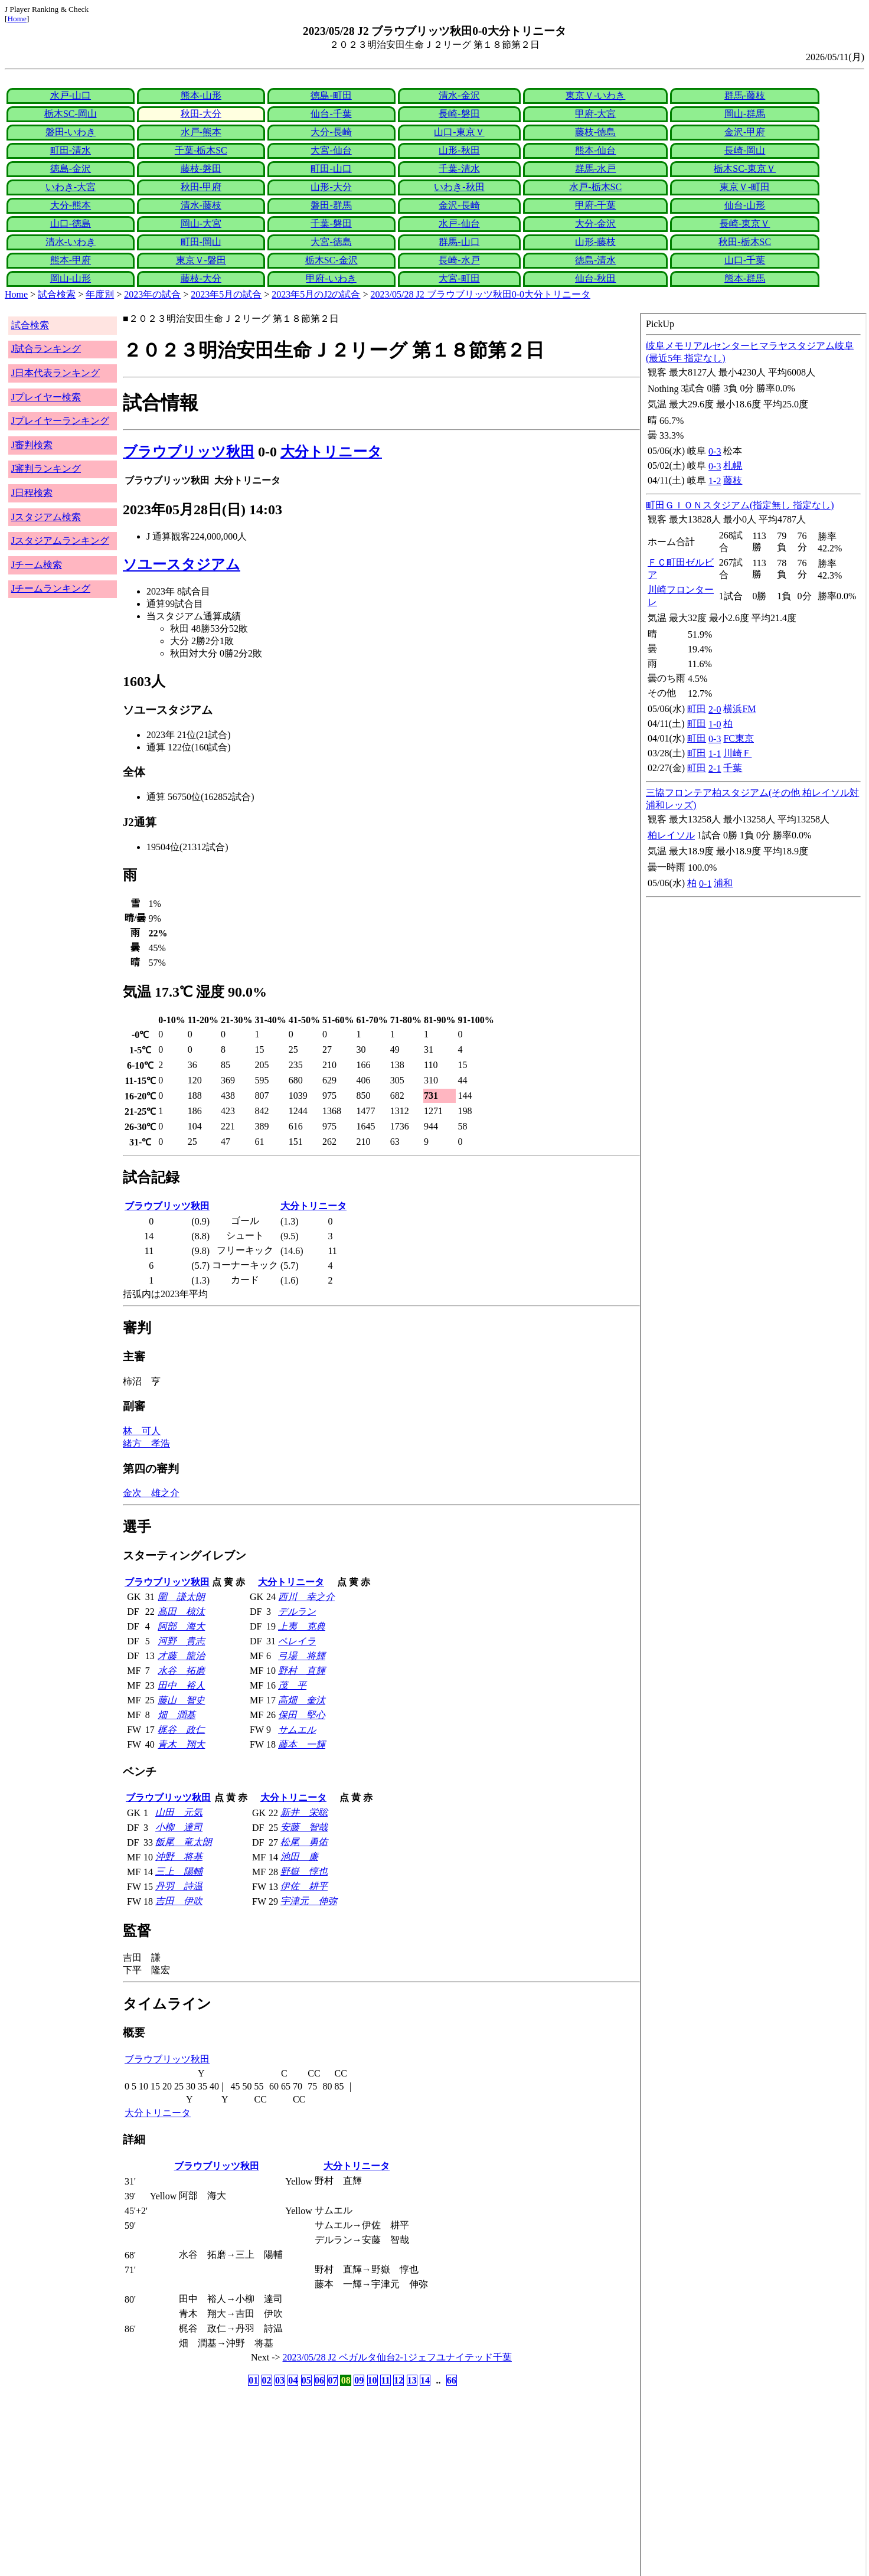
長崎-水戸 (459, 260)
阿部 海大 (181, 1626)
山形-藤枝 (595, 242)
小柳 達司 (178, 1827)
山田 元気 (178, 1812)
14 (425, 2380)
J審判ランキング (46, 468)
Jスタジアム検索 (46, 517)
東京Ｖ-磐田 (201, 260)
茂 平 (292, 1685)
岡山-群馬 (744, 114)
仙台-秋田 (595, 278)
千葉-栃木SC (201, 150)
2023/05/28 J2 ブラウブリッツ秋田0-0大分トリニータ (480, 294)
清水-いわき (70, 242)
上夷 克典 (301, 1626)
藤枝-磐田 (201, 169)
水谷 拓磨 (181, 1671)
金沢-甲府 (744, 132)
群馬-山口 (459, 242)
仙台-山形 (744, 205)
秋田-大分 (201, 114)
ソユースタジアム (181, 564)
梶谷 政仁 (181, 1730)
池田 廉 (299, 1857)
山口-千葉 (744, 260)
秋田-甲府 (201, 187)
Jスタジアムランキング (60, 541)
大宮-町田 (459, 278)
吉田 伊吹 (178, 1901)
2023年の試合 (152, 294)
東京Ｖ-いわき (595, 95)
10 (372, 2380)
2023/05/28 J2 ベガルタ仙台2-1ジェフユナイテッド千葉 (397, 2357)
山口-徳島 (70, 223)
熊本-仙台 (595, 150)
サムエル (297, 1730)
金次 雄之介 (151, 1493)
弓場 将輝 (301, 1656)
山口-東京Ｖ (459, 132)
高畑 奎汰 (301, 1700)
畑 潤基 (176, 1715)
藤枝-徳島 (595, 132)
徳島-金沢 (70, 169)
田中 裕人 (181, 1685)
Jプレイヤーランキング (60, 421)
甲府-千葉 (595, 205)
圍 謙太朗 (181, 1597)
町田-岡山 (201, 242)
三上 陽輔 (178, 1871)
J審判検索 (32, 445)
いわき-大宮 (70, 187)
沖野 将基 (178, 1857)
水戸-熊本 (201, 132)
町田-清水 (70, 150)
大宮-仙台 (331, 150)
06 (319, 2380)
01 (253, 2380)
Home (17, 18)
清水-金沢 (459, 95)
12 (398, 2380)
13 (412, 2380)
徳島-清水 (595, 260)
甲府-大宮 (595, 114)
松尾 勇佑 (304, 1842)
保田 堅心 (301, 1715)
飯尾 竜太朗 (183, 1842)
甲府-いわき (331, 278)
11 (385, 2380)
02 (267, 2380)
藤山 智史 (181, 1700)
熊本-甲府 (70, 260)
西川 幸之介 (306, 1597)
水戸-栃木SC (595, 187)
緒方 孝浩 (146, 1443)
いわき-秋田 (459, 187)
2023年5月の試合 (226, 294)
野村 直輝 (301, 1671)
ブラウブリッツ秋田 (188, 451)
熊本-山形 (201, 95)
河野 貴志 (181, 1641)
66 (451, 2380)
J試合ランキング (46, 349)
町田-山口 (331, 169)
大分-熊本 (70, 205)
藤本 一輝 (301, 1744)
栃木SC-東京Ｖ (745, 169)
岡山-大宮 (201, 223)
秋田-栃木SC (744, 242)
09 (359, 2380)
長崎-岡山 (744, 150)
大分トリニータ (331, 451)
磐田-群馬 (331, 205)
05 (306, 2380)
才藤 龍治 (181, 1656)
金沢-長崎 (459, 205)
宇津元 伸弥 (308, 1901)
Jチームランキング (50, 588)
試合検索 (57, 294)
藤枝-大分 (201, 278)
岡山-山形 (70, 278)
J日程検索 (32, 493)
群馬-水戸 (595, 169)
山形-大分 (331, 187)
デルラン (297, 1612)
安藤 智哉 (304, 1827)
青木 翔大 (181, 1744)
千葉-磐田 (331, 223)
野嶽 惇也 (304, 1871)
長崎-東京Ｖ (745, 223)
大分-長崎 (331, 132)
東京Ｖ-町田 (745, 187)
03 (280, 2380)
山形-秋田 (459, 150)
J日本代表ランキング (55, 373)
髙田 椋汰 (181, 1612)
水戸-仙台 (459, 223)
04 (293, 2380)
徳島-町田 (331, 95)
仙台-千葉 (331, 114)
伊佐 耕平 (304, 1886)
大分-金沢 (595, 223)
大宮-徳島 (331, 242)
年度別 (100, 294)
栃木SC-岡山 (70, 114)
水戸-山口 (70, 95)
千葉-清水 (459, 169)
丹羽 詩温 (178, 1886)
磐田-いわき (70, 132)
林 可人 (142, 1431)
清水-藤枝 (201, 205)
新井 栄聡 (304, 1812)
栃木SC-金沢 (331, 260)
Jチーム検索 (36, 565)
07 (332, 2380)
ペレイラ (297, 1641)
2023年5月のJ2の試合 (316, 294)
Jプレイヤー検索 (46, 397)
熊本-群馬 (744, 278)
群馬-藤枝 (744, 95)
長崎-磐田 (459, 114)
